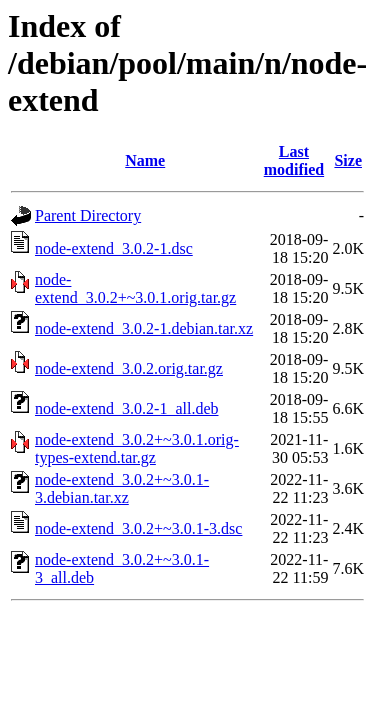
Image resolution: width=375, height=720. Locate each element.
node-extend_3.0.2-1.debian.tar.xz (144, 328)
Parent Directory (88, 215)
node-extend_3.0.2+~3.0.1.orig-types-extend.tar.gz (137, 448)
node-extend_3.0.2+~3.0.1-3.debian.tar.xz (122, 488)
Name (145, 160)
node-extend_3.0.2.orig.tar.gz (129, 368)
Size (348, 160)
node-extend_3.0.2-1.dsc (114, 248)
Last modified (294, 160)
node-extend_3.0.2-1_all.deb (127, 408)
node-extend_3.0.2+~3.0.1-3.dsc (138, 528)
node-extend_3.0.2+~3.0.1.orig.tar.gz (135, 288)
